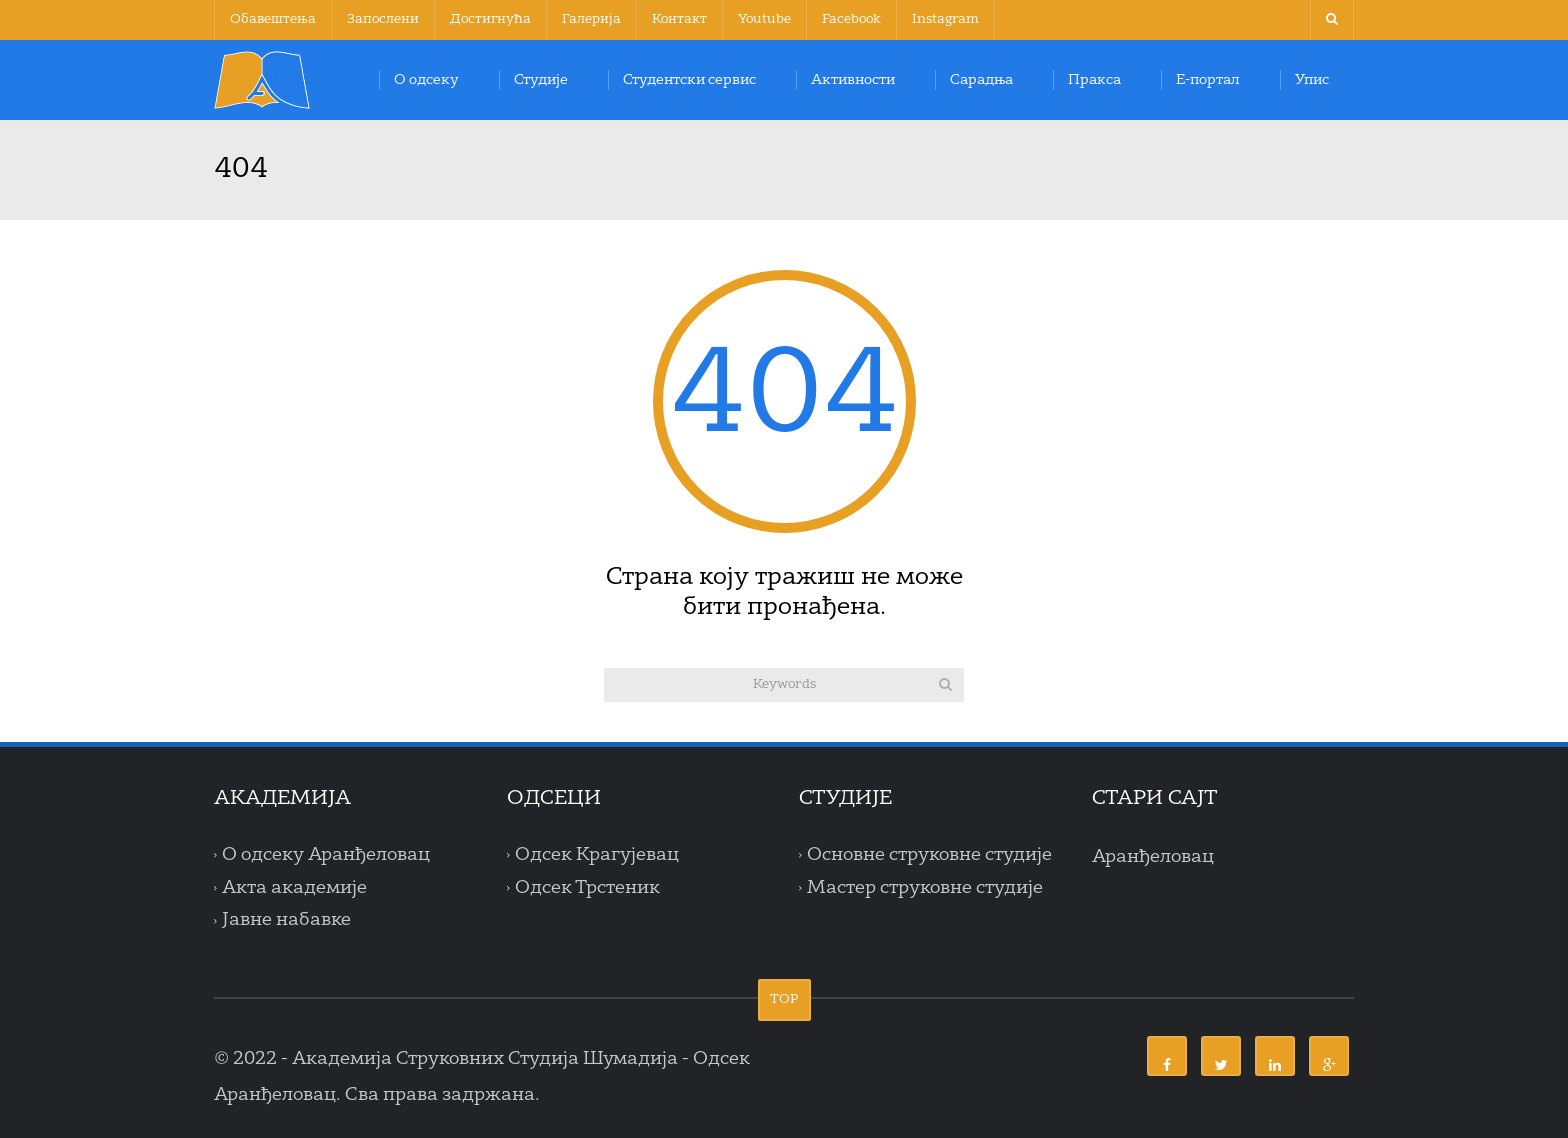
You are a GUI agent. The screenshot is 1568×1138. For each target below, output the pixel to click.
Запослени (383, 19)
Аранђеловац (1153, 857)
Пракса (1094, 80)
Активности (853, 80)
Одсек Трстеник (587, 888)
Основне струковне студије (929, 855)
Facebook (851, 19)
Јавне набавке (286, 921)
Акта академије (294, 888)
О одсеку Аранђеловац (326, 855)
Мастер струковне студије (925, 888)
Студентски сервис (689, 80)
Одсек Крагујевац (597, 855)
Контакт (679, 19)
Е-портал (1208, 80)
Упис (1312, 80)
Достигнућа (490, 19)
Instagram (945, 19)
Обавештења (273, 19)
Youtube (764, 19)
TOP (784, 999)
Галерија (591, 19)
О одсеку (426, 80)
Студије (541, 80)
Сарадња (981, 80)
